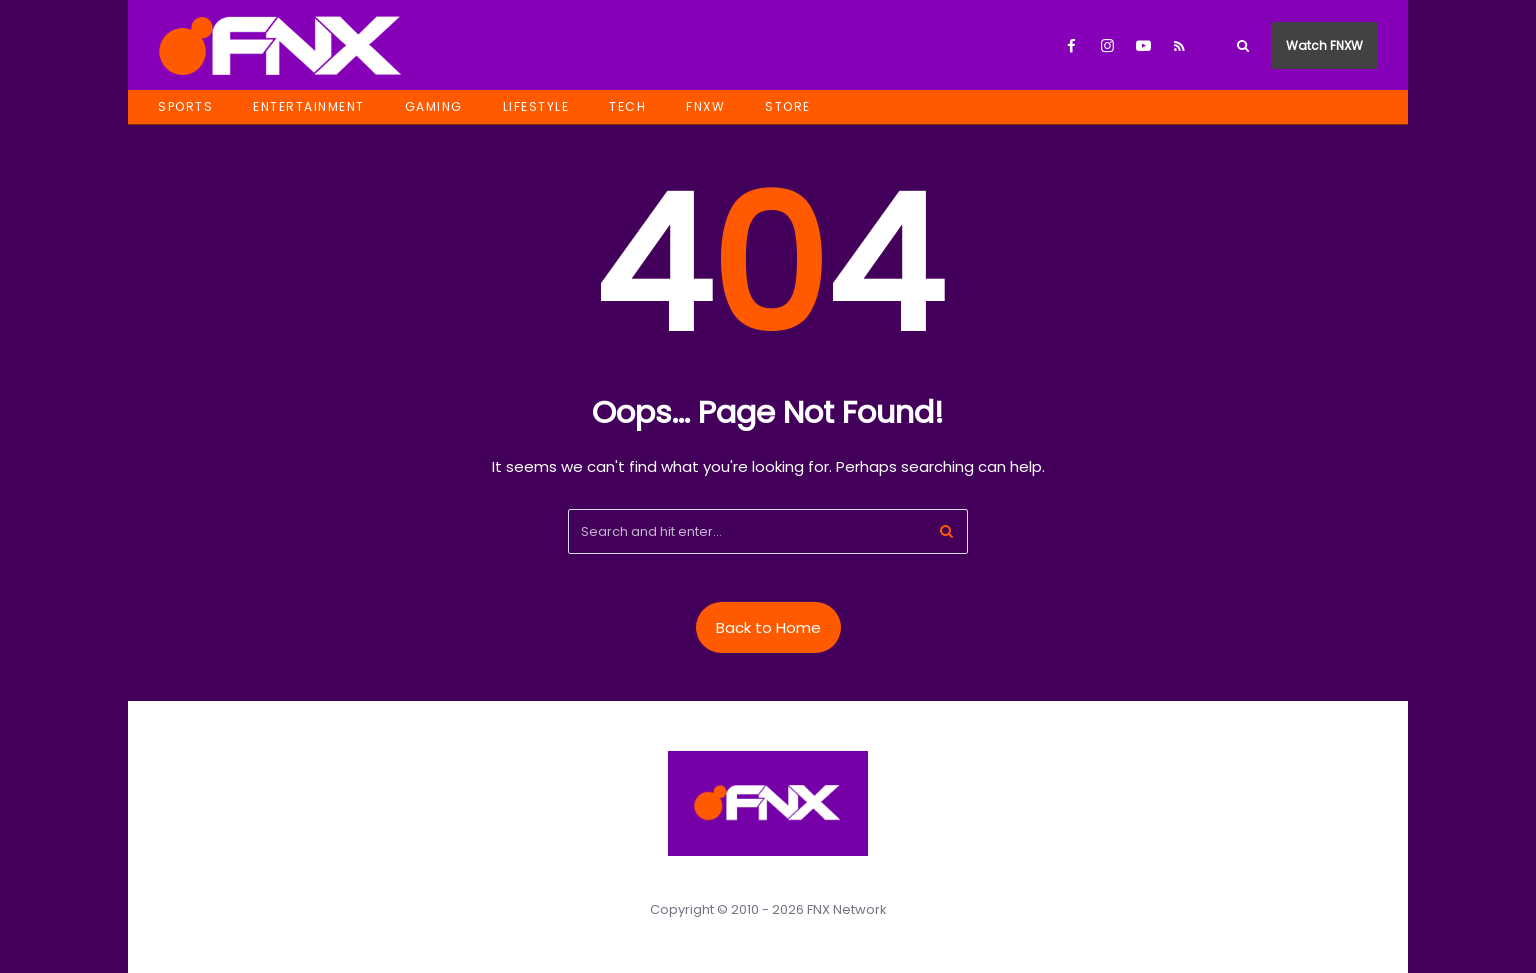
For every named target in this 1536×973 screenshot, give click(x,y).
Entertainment (309, 106)
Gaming (434, 106)
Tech (627, 106)
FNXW (705, 106)
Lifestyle (536, 106)
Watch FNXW (1324, 45)
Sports (185, 106)
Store (788, 106)
